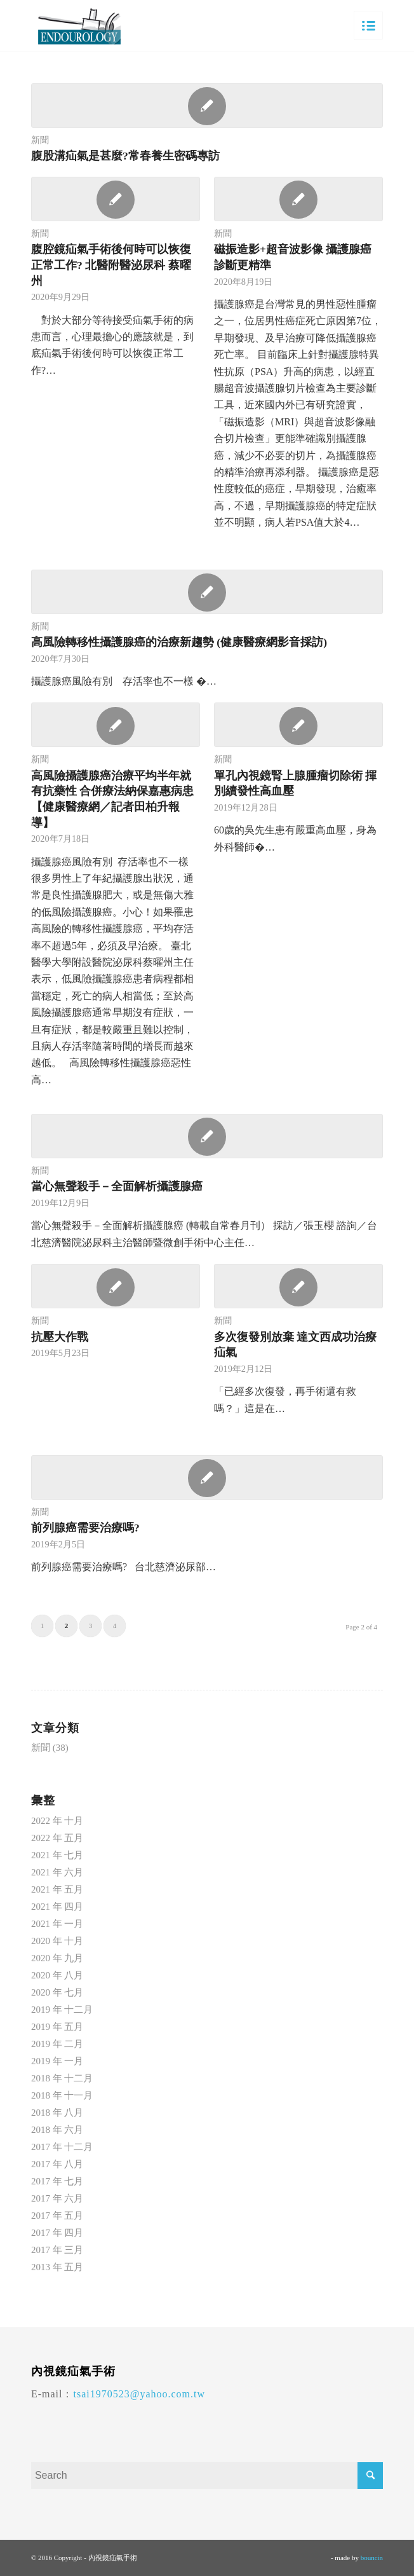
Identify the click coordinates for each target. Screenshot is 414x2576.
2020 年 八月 (57, 1975)
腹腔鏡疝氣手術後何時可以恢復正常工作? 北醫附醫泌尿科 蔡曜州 (111, 265)
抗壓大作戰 (59, 1337)
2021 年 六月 (57, 1872)
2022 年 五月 (57, 1838)
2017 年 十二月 (62, 2147)
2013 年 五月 (57, 2267)
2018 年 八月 (57, 2112)
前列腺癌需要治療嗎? (85, 1527)
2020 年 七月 (57, 1992)
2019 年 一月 (57, 2061)
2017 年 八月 (57, 2164)
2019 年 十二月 (62, 2009)
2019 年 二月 (57, 2044)
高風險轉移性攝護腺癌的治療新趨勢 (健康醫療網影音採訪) (179, 642)
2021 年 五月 (57, 1889)
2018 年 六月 (57, 2130)
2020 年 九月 (57, 1958)
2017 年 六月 (57, 2198)
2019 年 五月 (57, 2027)
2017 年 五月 (57, 2215)
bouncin (372, 2557)
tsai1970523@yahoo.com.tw (139, 2393)
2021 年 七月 (57, 1855)
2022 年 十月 (57, 1821)
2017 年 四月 (57, 2233)
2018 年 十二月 (62, 2078)
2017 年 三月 (57, 2250)
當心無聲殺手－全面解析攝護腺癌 (117, 1186)
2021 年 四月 (57, 1906)
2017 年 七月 (57, 2181)
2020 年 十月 (57, 1941)
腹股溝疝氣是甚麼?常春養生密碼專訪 (125, 155)
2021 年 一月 (57, 1924)
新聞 (40, 140)
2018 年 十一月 (62, 2095)
